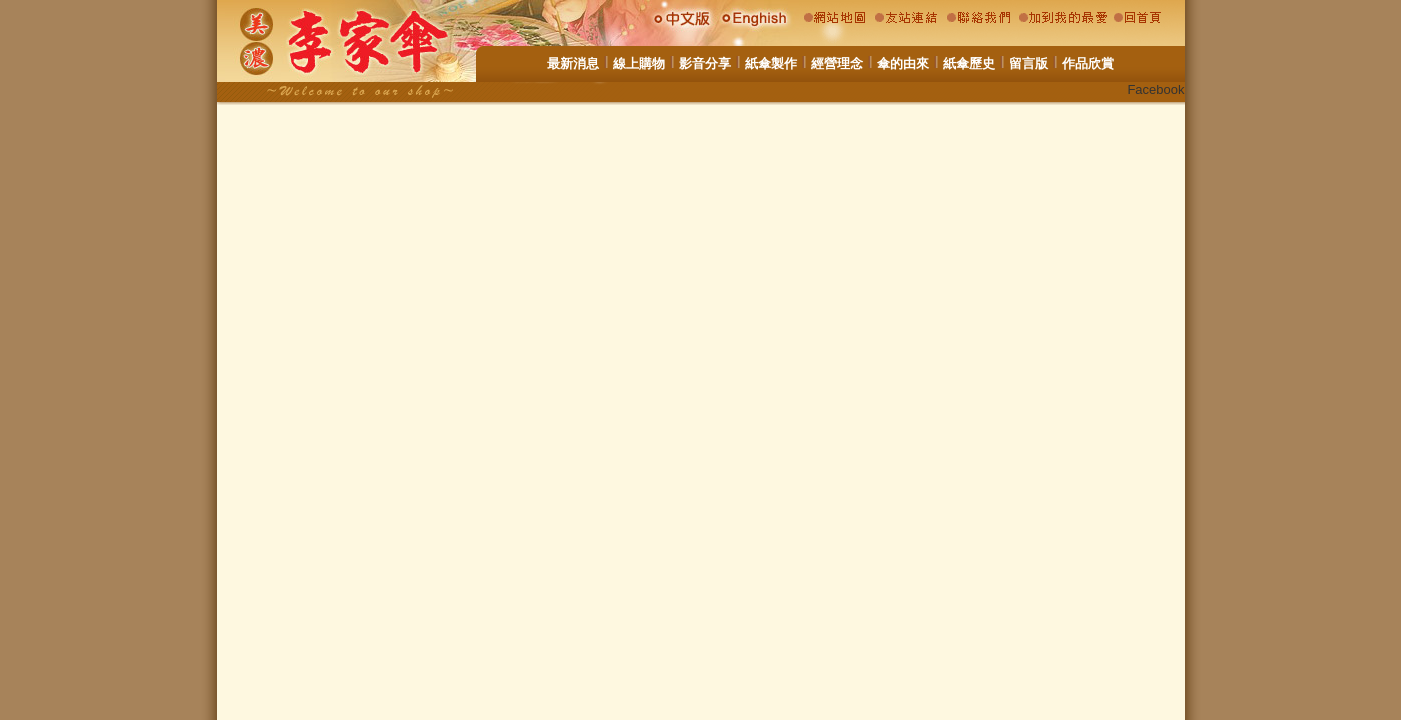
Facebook (1155, 89)
